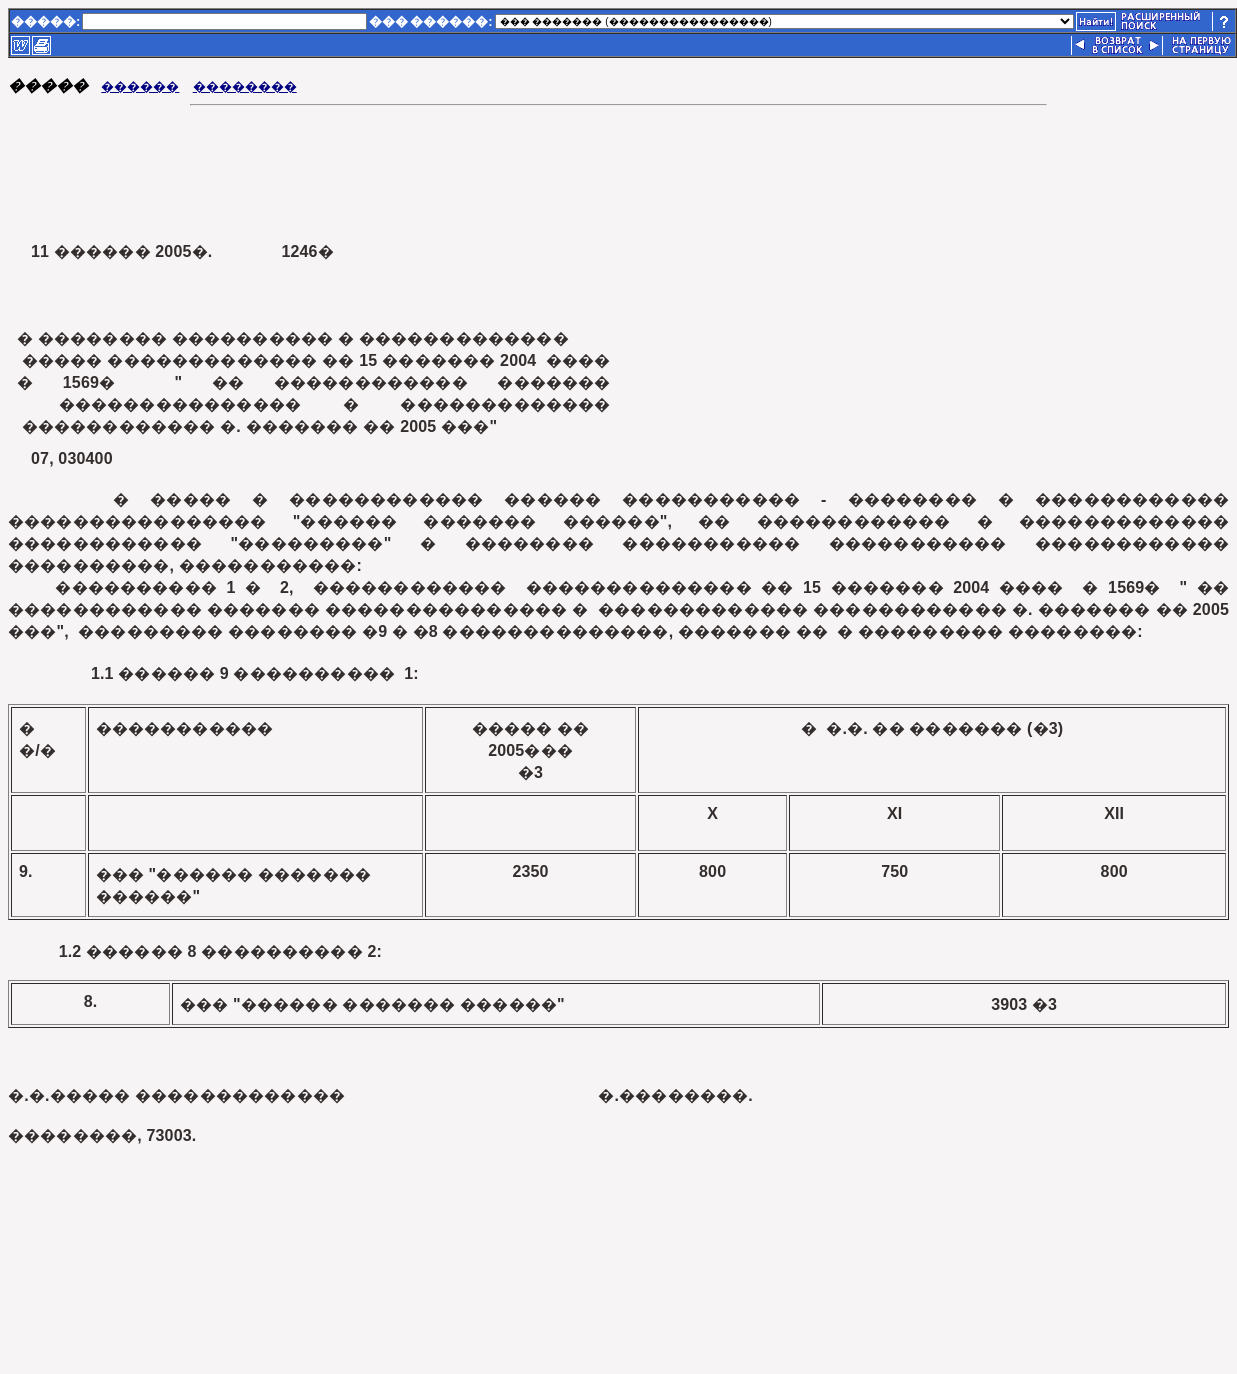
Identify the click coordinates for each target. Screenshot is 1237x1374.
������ (140, 86)
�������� (245, 86)
